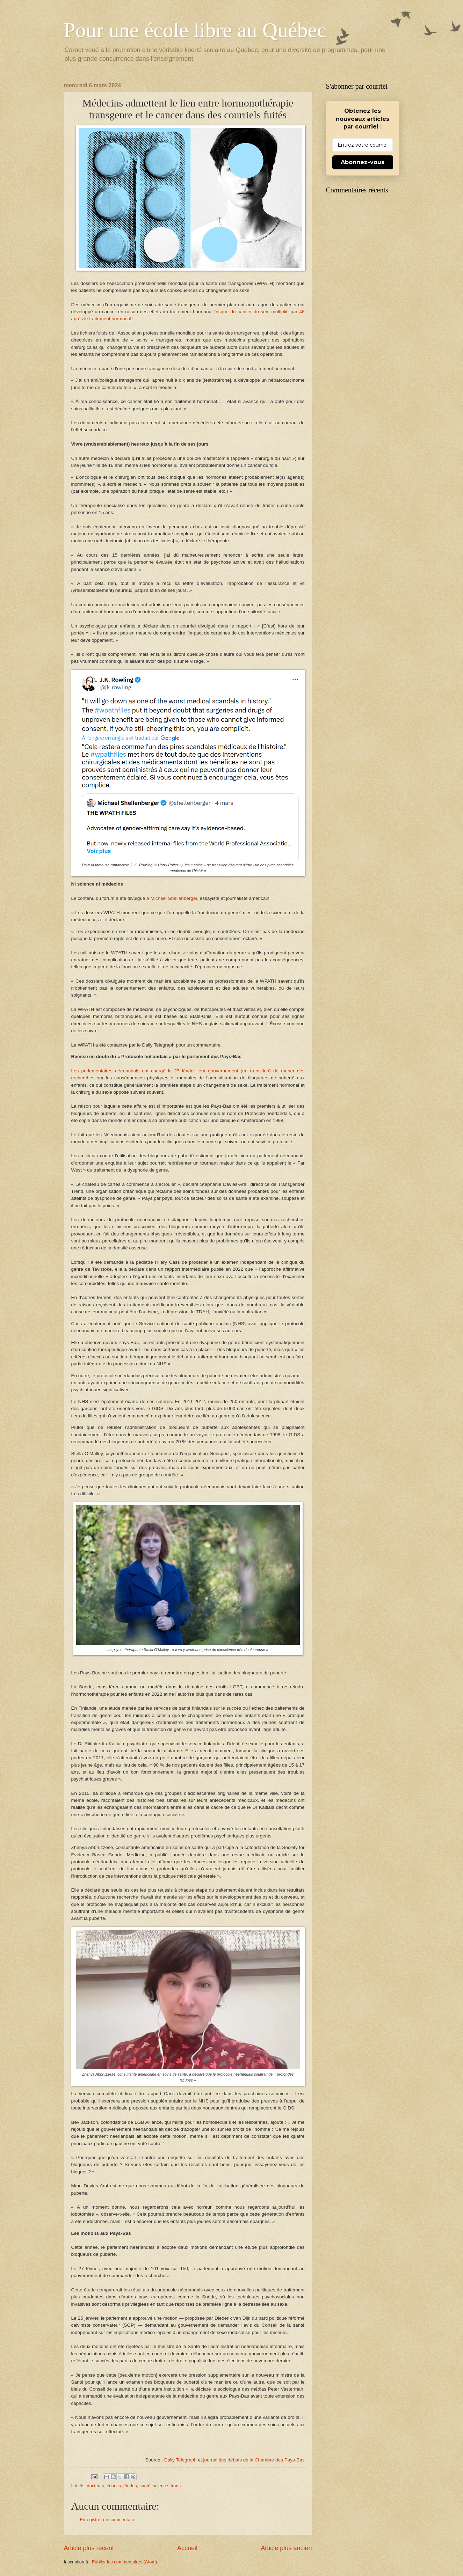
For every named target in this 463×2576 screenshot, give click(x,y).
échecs (114, 2485)
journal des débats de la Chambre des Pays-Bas (254, 2460)
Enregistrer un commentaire (108, 2519)
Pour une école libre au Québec (195, 30)
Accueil (187, 2548)
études (130, 2485)
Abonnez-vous (362, 162)
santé (145, 2485)
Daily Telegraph (180, 2460)
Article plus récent (89, 2548)
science (160, 2485)
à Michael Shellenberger (171, 898)
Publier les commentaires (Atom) (124, 2561)
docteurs (95, 2485)
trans (176, 2485)
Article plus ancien (286, 2548)
